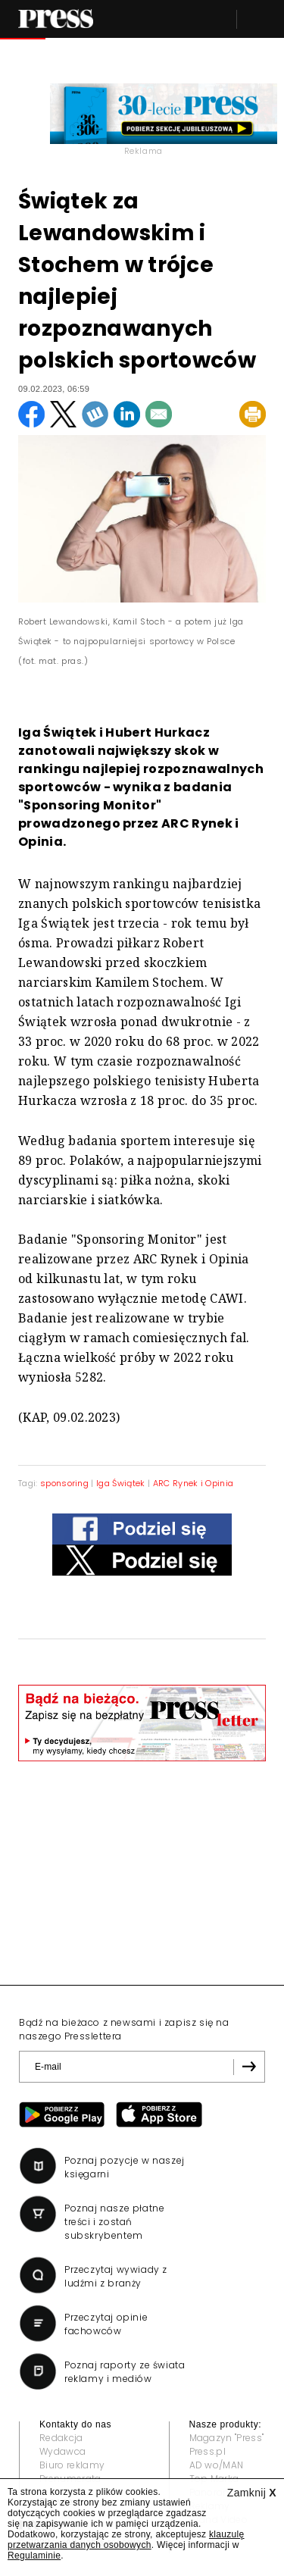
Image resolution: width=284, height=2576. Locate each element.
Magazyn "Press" (226, 2437)
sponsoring (64, 1483)
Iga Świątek (120, 1483)
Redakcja (61, 2437)
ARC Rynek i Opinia (193, 1483)
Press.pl (207, 2451)
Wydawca (62, 2451)
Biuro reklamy (72, 2465)
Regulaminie (34, 2555)
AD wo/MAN (216, 2465)
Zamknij (251, 2493)
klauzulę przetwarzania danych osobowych (126, 2539)
